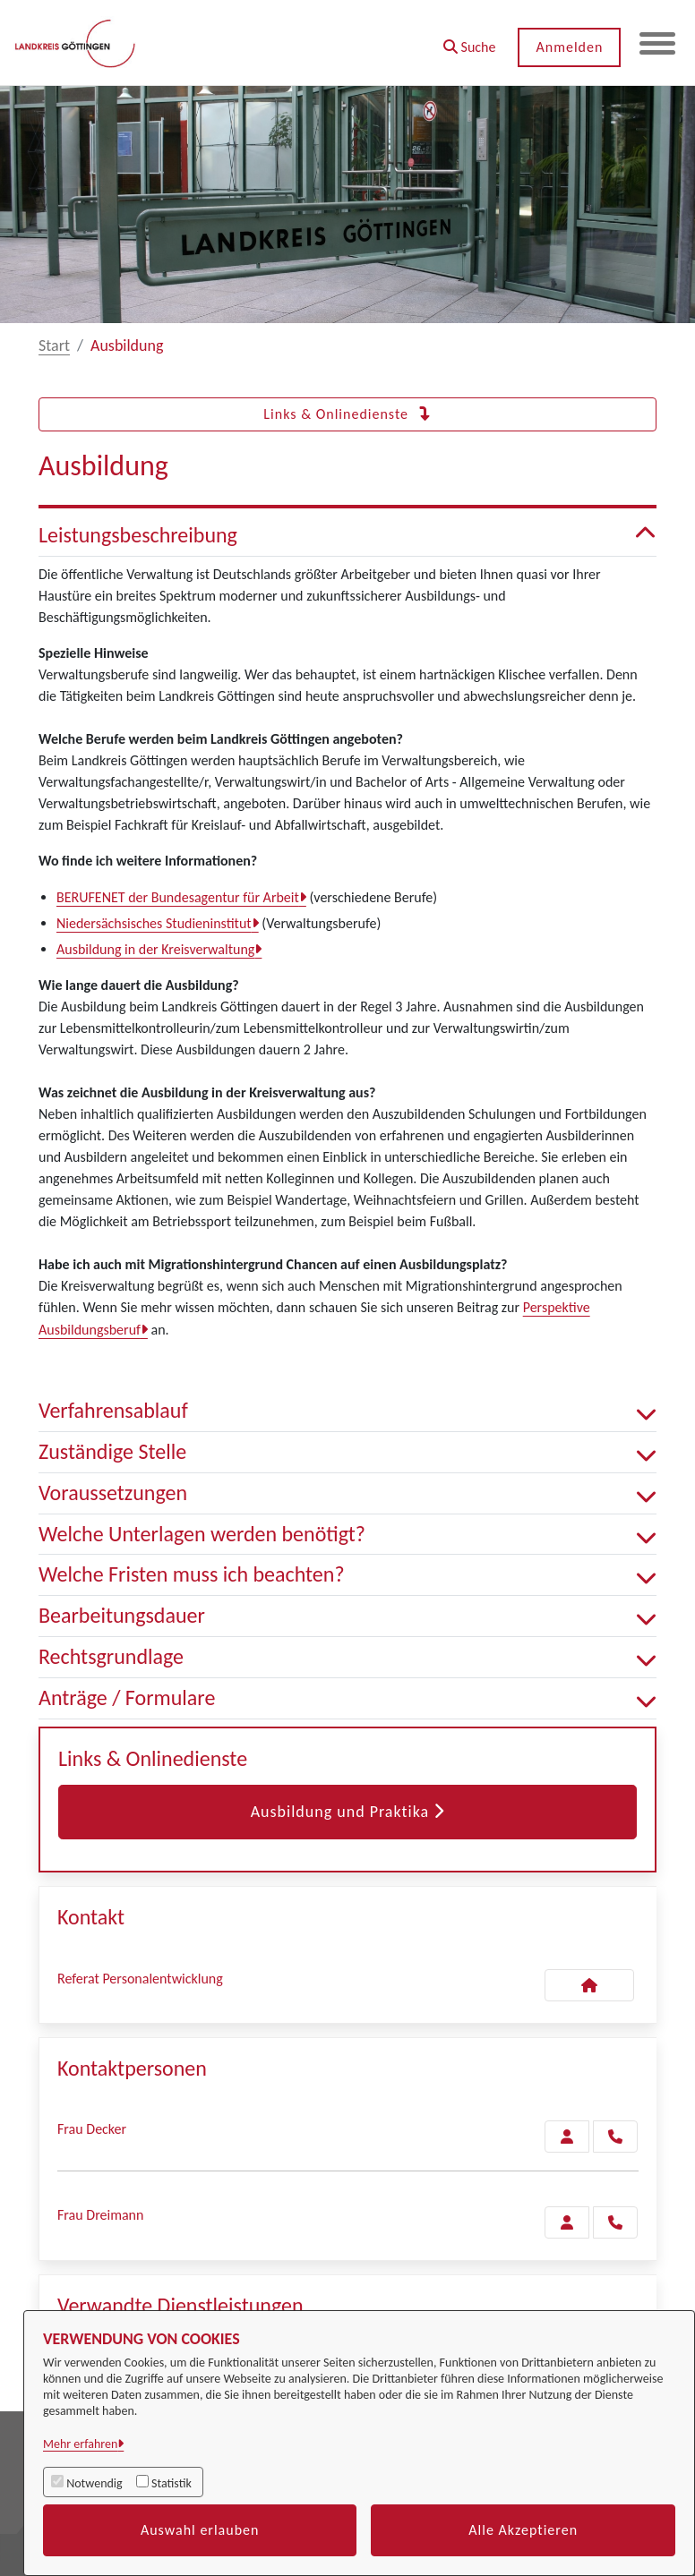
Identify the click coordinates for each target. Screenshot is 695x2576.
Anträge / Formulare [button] (347, 1698)
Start (54, 345)
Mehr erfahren (80, 2444)
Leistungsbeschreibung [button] (347, 536)
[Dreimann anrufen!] (615, 2222)
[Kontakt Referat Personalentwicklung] (589, 1985)
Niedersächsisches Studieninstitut (154, 923)
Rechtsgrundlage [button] (347, 1657)
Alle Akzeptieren (523, 2529)
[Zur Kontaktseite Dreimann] (567, 2222)
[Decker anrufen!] (615, 2136)
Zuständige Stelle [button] (347, 1452)
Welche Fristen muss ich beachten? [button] (347, 1575)
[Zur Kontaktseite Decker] (567, 2136)
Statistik (171, 2483)
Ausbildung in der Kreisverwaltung (155, 949)
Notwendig (94, 2483)
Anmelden (569, 46)
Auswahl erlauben (200, 2529)
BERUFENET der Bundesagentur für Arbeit (177, 897)
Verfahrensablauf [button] (347, 1411)
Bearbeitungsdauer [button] (347, 1616)
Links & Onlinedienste (347, 413)
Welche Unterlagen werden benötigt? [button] (347, 1535)
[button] (468, 40)
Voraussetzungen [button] (347, 1493)
